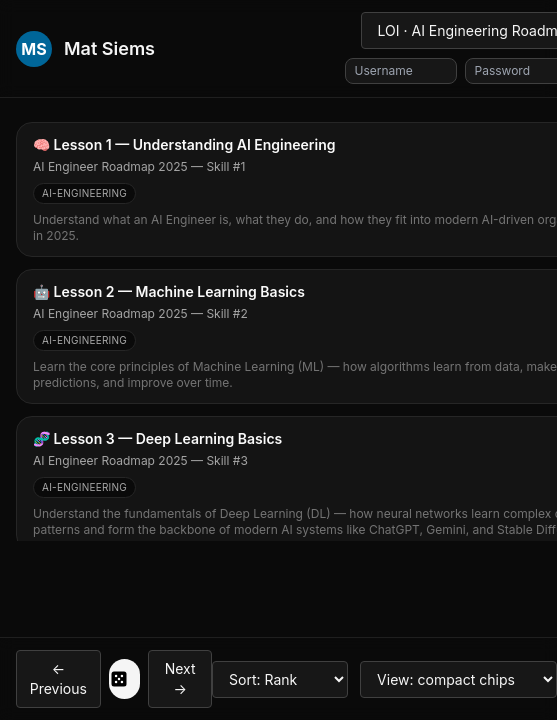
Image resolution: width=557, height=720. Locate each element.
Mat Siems (109, 48)
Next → (180, 678)
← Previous (58, 678)
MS (33, 49)
